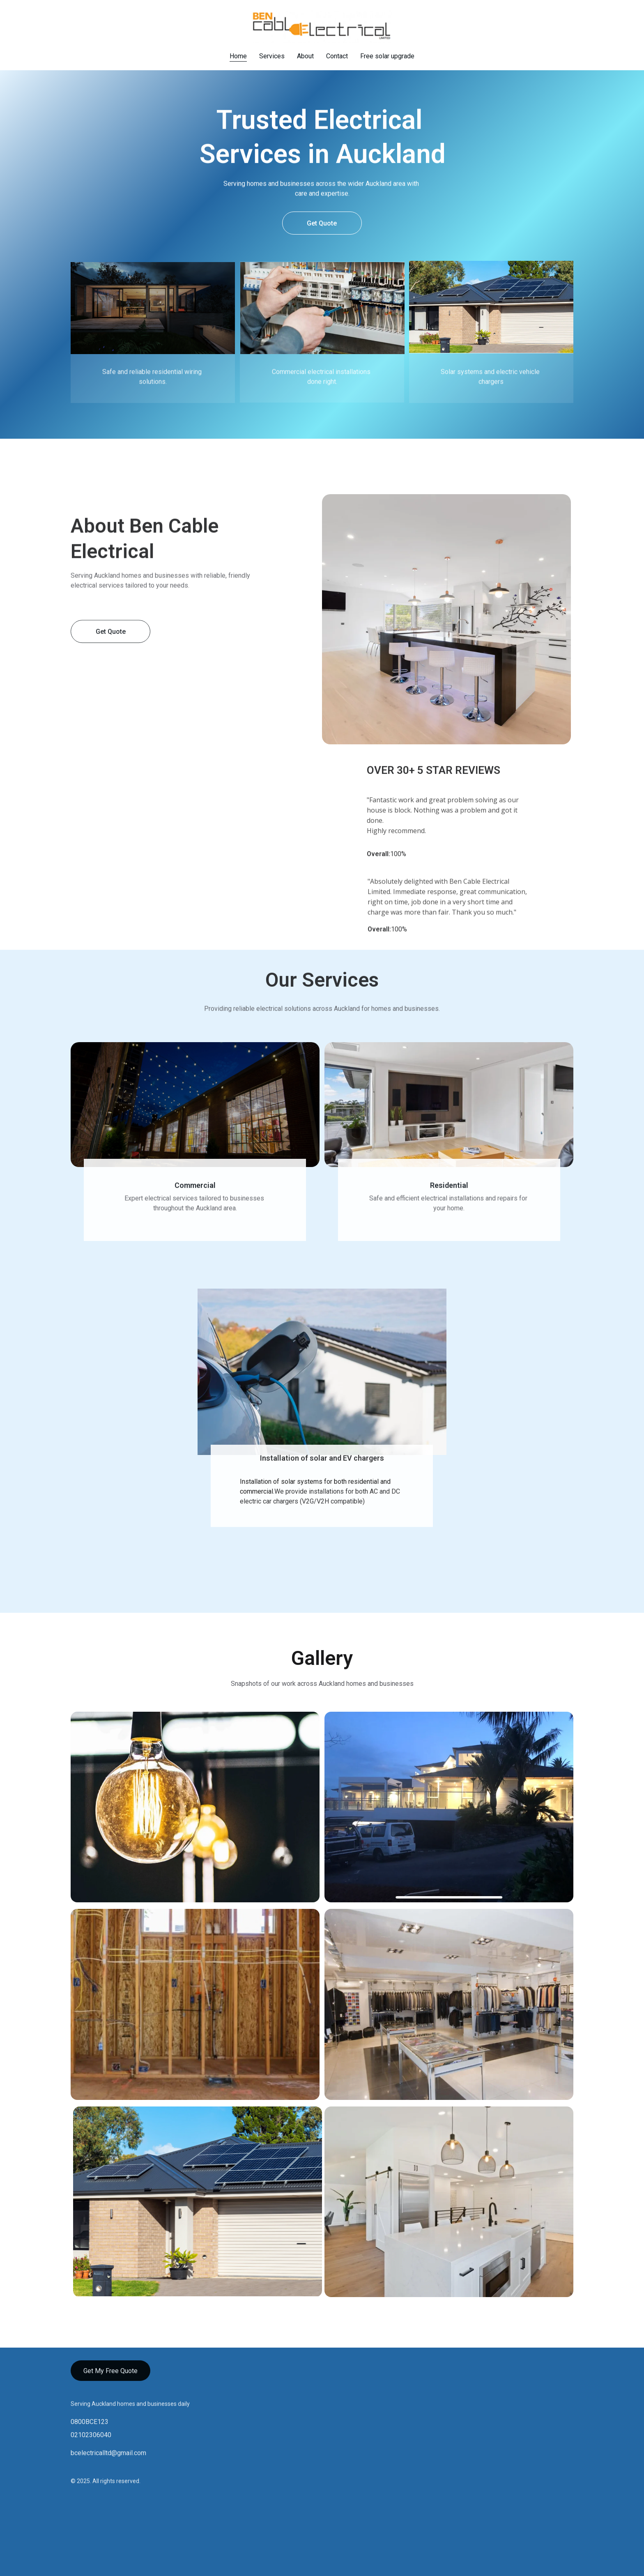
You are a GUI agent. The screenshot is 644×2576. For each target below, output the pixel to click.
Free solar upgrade (387, 56)
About (305, 56)
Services (272, 56)
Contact (337, 56)
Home (238, 56)
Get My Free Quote (110, 2374)
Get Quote (322, 224)
